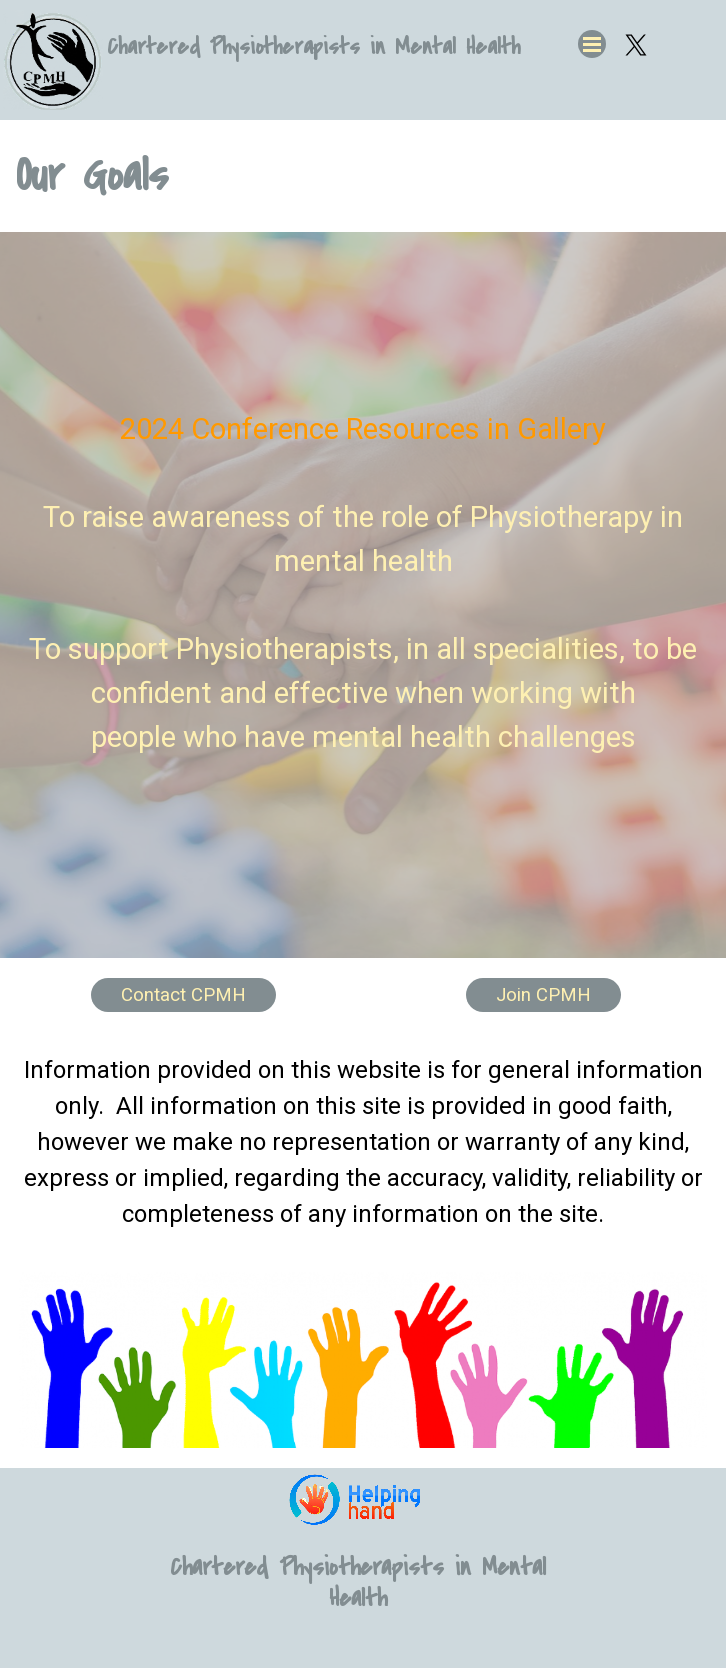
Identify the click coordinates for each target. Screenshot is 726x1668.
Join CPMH (543, 995)
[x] (636, 45)
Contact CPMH (183, 995)
